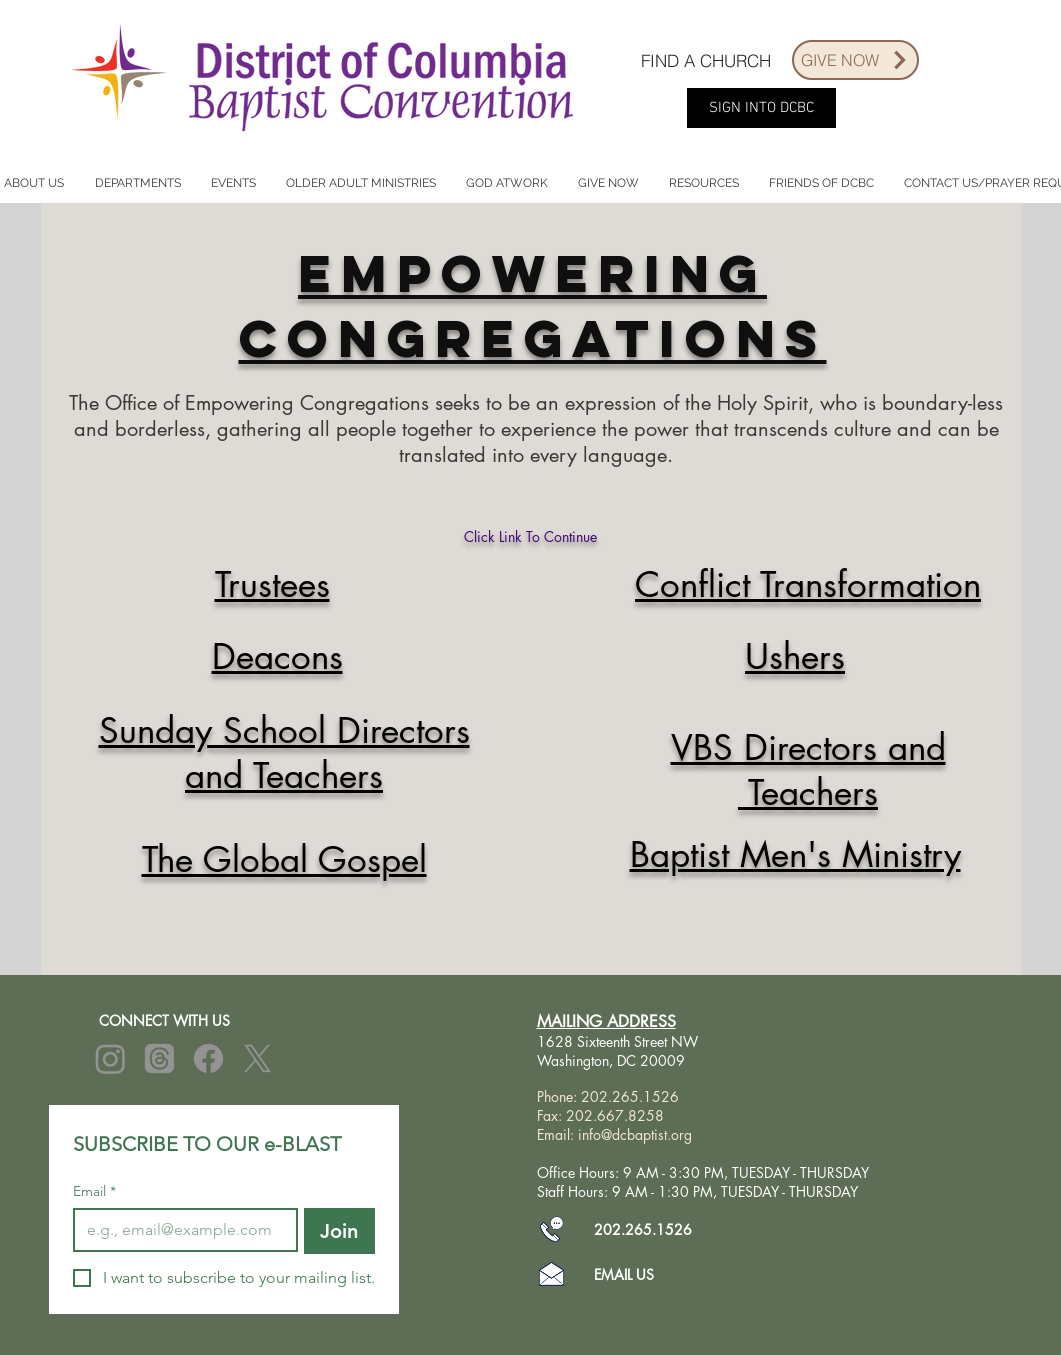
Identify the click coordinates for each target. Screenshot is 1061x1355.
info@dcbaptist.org (635, 1134)
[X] (257, 1058)
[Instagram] (110, 1058)
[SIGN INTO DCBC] (761, 108)
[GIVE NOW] (855, 60)
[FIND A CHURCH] (706, 60)
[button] (138, 183)
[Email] (179, 1230)
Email (94, 1191)
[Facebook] (208, 1058)
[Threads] (159, 1058)
